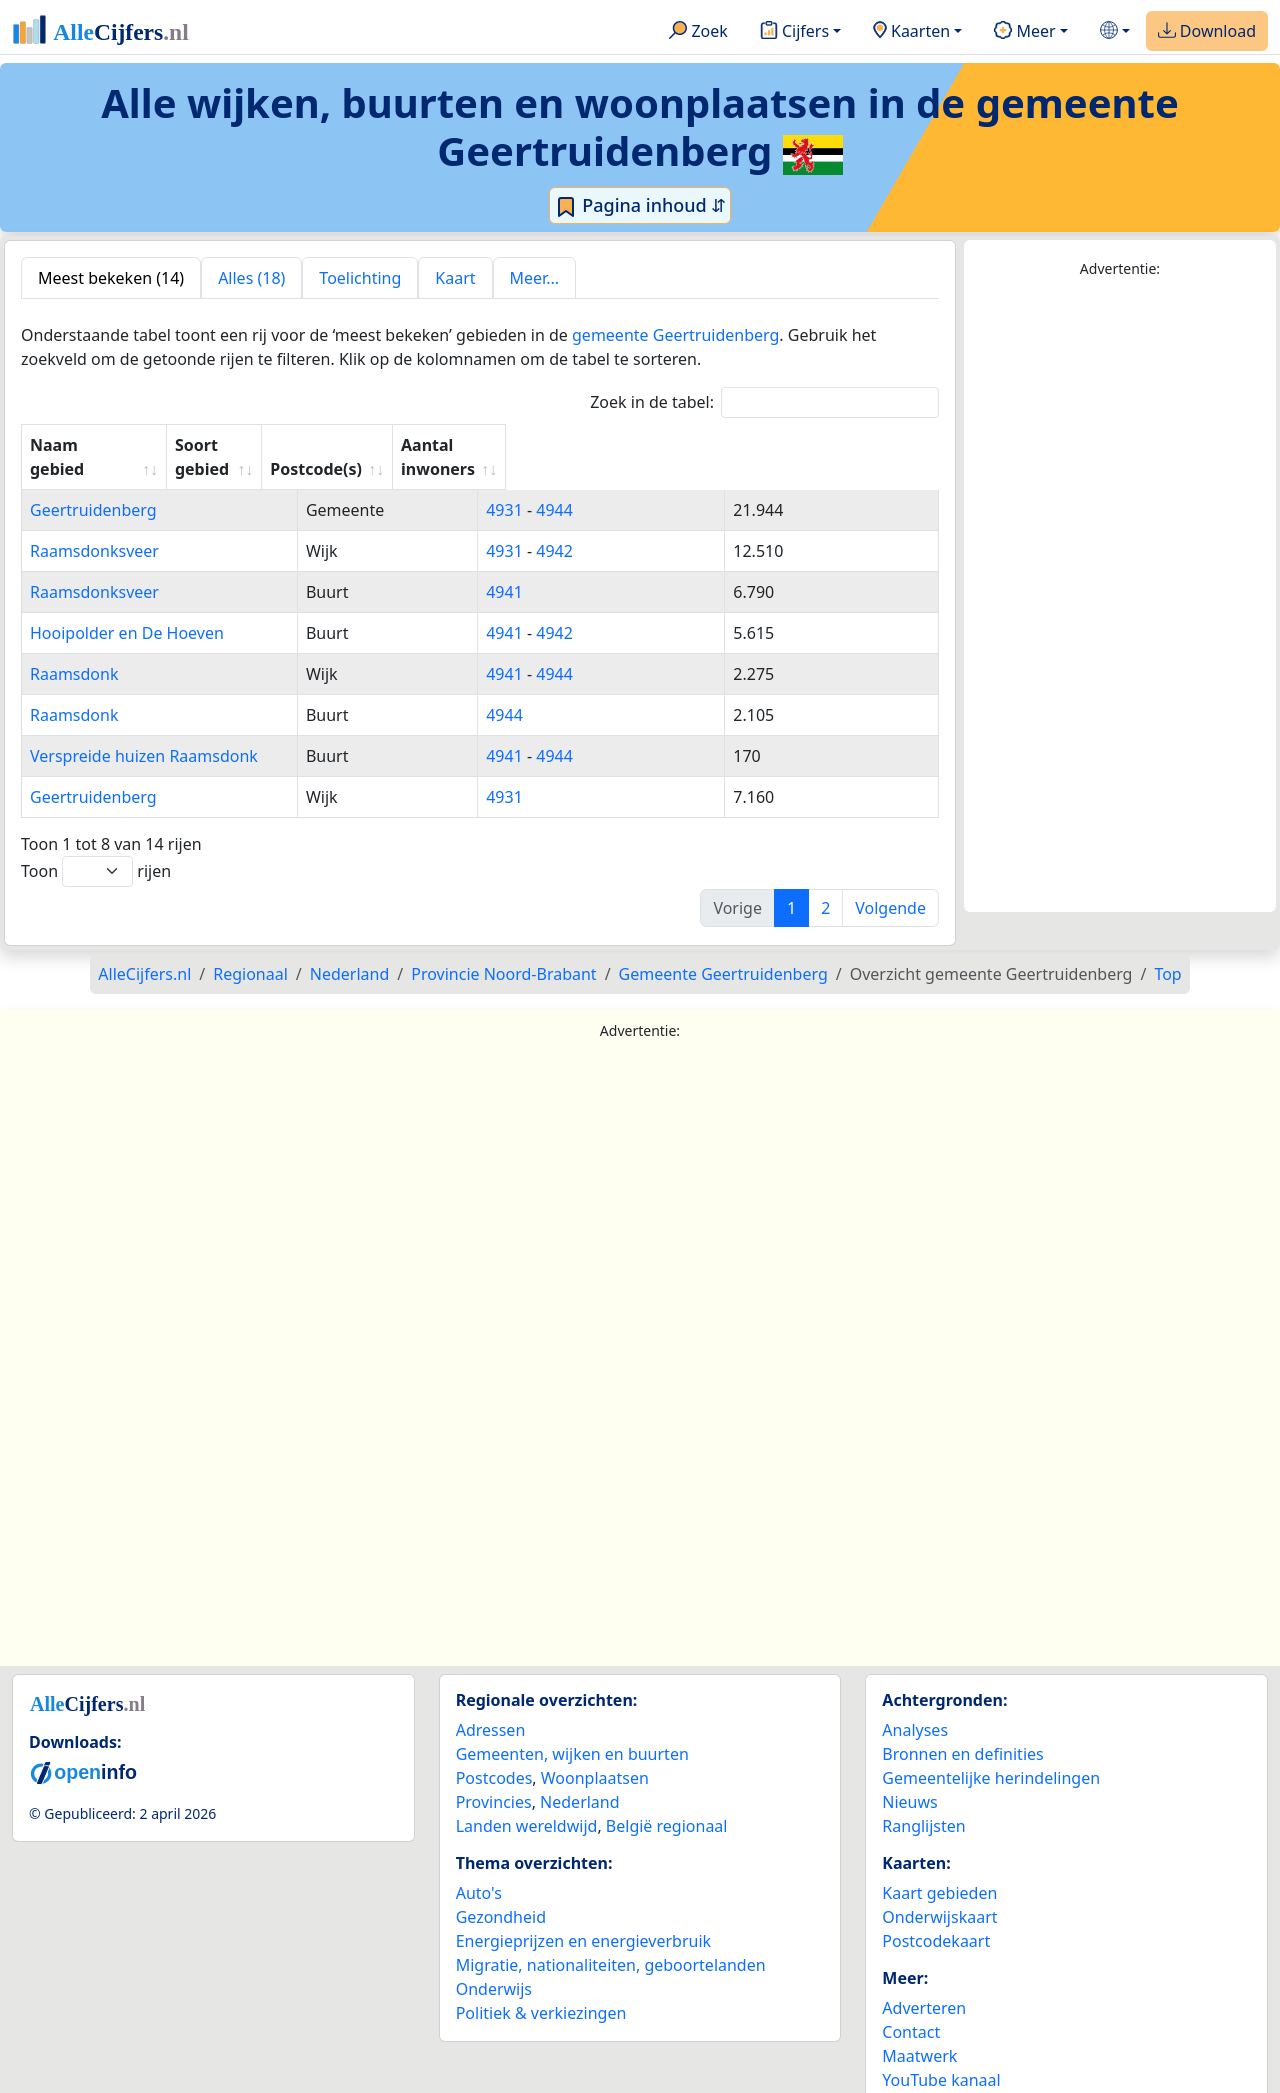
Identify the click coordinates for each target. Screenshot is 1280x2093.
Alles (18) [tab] (251, 278)
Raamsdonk (74, 650)
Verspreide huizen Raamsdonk (144, 732)
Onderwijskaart (939, 1893)
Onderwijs (494, 1965)
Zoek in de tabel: (764, 402)
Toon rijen (96, 847)
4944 (613, 486)
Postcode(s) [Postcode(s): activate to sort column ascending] (590, 445)
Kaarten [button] (911, 32)
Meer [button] (1024, 32)
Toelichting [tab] (360, 278)
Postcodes (494, 1754)
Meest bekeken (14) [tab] (111, 278)
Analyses (915, 1706)
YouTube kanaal (941, 2056)
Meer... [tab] (534, 278)
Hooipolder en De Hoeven (127, 609)
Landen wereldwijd (527, 1802)
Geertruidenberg (93, 486)
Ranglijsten (923, 1802)
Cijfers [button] (794, 32)
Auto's (479, 1869)
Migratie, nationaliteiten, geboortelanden (611, 1941)
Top (1167, 950)
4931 (563, 486)
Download (1207, 32)
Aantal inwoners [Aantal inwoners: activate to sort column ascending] (784, 445)
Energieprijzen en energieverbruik (583, 1917)
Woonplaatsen (595, 1754)
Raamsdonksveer (94, 527)
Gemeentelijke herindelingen (991, 1754)
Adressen (491, 1706)
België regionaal (667, 1802)
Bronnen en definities (962, 1730)
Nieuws (909, 1778)
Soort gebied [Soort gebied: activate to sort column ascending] (407, 445)
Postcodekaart (936, 1917)
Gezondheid (501, 1893)
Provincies (494, 1778)
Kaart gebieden (939, 1869)
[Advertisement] (1120, 596)
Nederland (580, 1778)
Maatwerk (919, 2032)
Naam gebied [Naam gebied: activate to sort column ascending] (83, 445)
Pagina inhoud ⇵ (640, 206)
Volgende (890, 884)
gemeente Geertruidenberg (675, 335)
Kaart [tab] (455, 278)
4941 (563, 568)
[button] (1115, 31)
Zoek (698, 32)
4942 (613, 527)
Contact (911, 2008)
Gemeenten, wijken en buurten (572, 1730)
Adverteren (924, 1984)
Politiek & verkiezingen (541, 1989)
